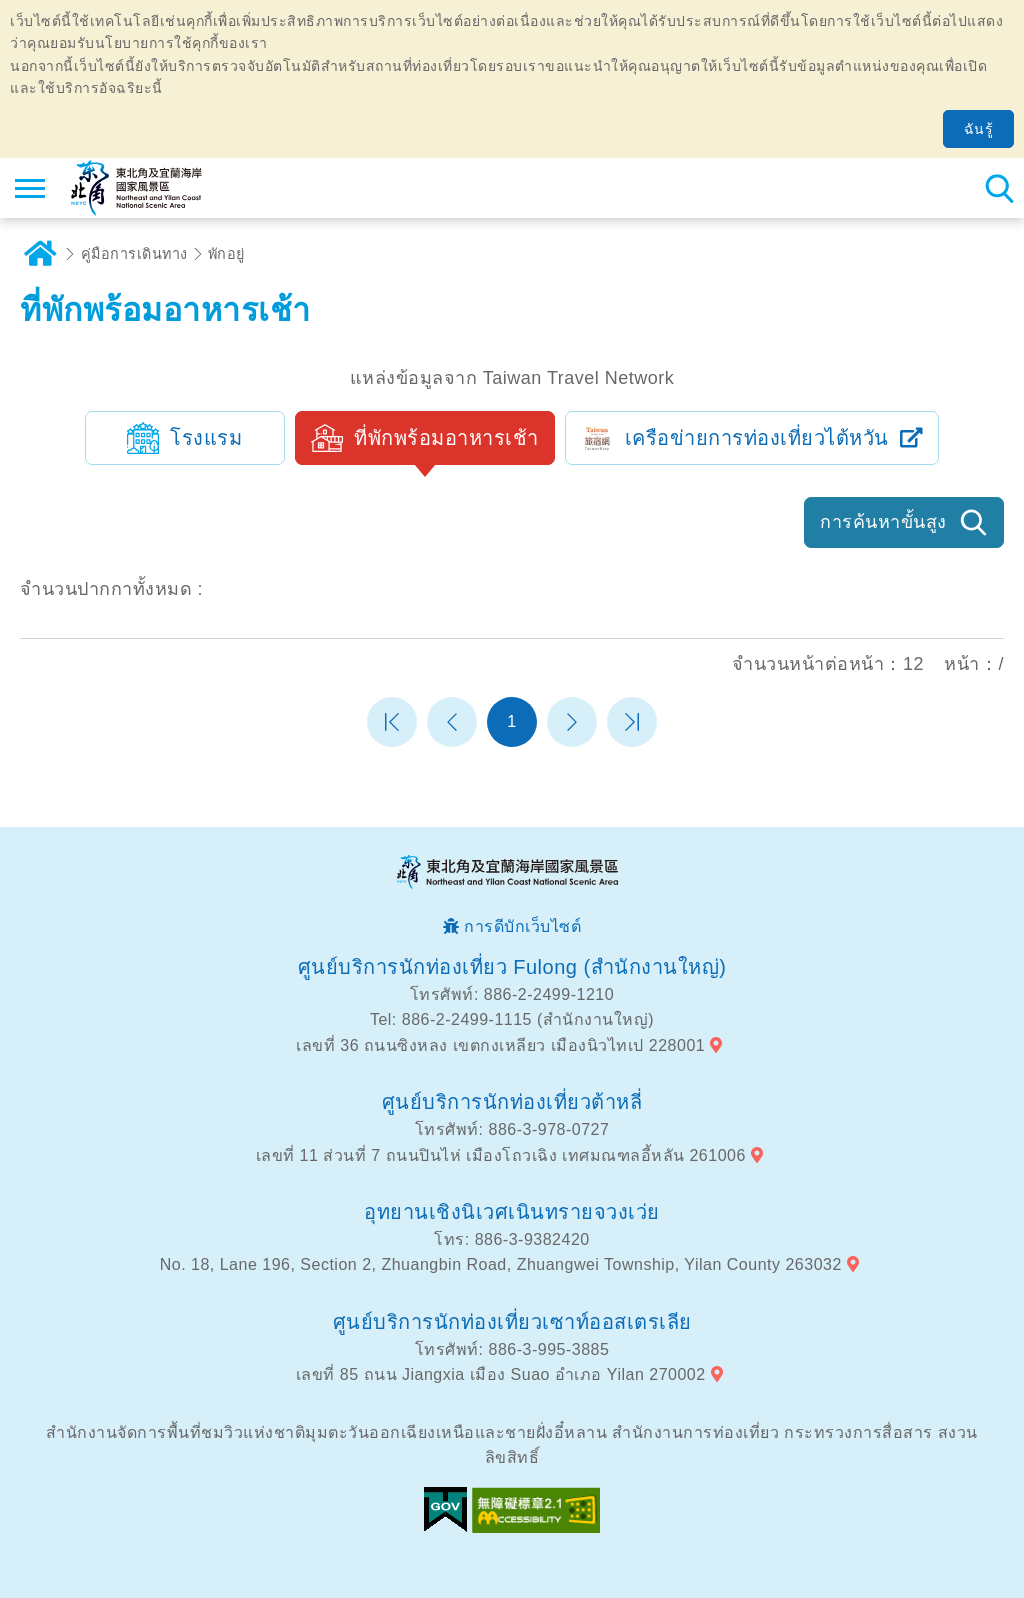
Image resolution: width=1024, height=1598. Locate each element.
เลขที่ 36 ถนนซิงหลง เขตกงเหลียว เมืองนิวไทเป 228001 (500, 1045)
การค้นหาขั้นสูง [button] (883, 522)
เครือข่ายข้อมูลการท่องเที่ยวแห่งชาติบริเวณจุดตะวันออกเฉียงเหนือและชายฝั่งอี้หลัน (136, 188)
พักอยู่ (226, 254)
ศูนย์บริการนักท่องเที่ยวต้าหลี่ (512, 1102)
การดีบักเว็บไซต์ (522, 926)
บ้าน (40, 254)
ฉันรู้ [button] (979, 129)
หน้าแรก (392, 722)
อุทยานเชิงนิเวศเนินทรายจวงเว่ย (512, 1212)
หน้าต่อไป (572, 722)
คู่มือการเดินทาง (134, 254)
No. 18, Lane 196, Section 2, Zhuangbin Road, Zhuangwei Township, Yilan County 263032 (501, 1264)
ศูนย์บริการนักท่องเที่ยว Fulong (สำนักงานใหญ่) (512, 967)
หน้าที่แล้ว (452, 722)
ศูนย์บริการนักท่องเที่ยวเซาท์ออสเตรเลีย (512, 1322)
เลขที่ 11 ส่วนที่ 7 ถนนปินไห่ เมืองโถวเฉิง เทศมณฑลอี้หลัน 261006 (501, 1155)
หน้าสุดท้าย (632, 722)
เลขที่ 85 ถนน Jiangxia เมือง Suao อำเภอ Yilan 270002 (501, 1374)
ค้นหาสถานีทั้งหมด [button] (999, 188)
